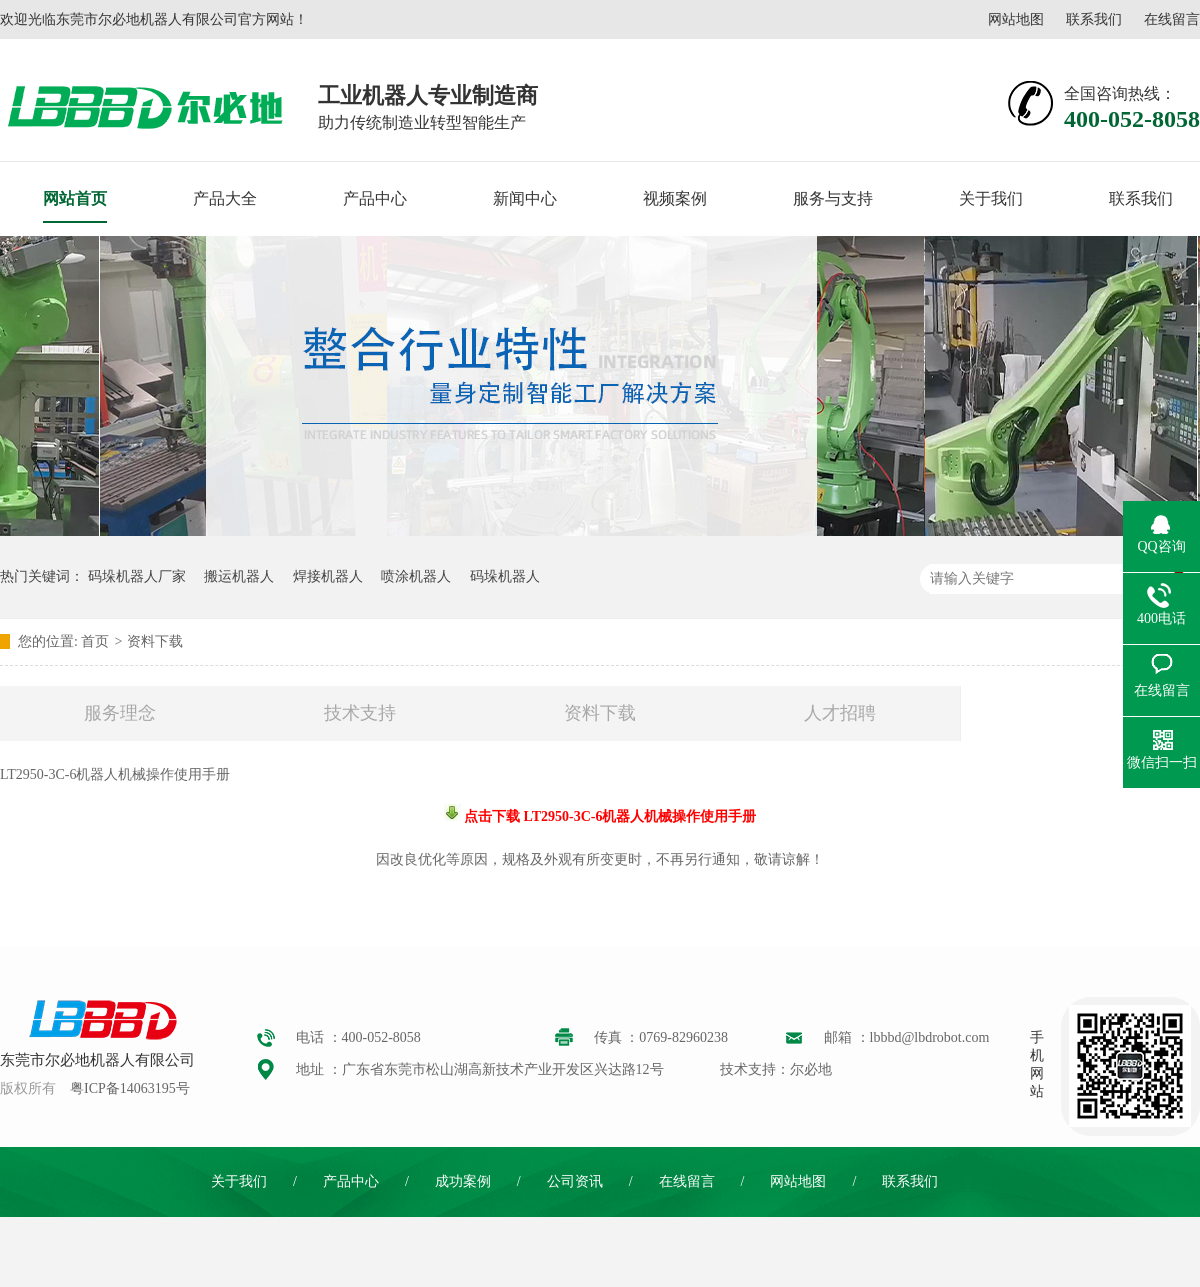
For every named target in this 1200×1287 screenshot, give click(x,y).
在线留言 (1172, 19)
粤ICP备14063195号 (130, 1088)
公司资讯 (575, 1181)
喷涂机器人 (416, 576)
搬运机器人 (239, 576)
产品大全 (225, 198)
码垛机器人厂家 (137, 576)
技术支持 (360, 713)
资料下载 (155, 641)
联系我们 (1094, 19)
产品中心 (375, 198)
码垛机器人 (505, 576)
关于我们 (991, 198)
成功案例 (463, 1181)
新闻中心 (525, 198)
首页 (95, 641)
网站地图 (1016, 19)
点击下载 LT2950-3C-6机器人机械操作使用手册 (609, 816)
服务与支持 (833, 198)
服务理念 (120, 713)
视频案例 (675, 198)
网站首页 (75, 198)
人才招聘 (840, 713)
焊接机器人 (328, 576)
